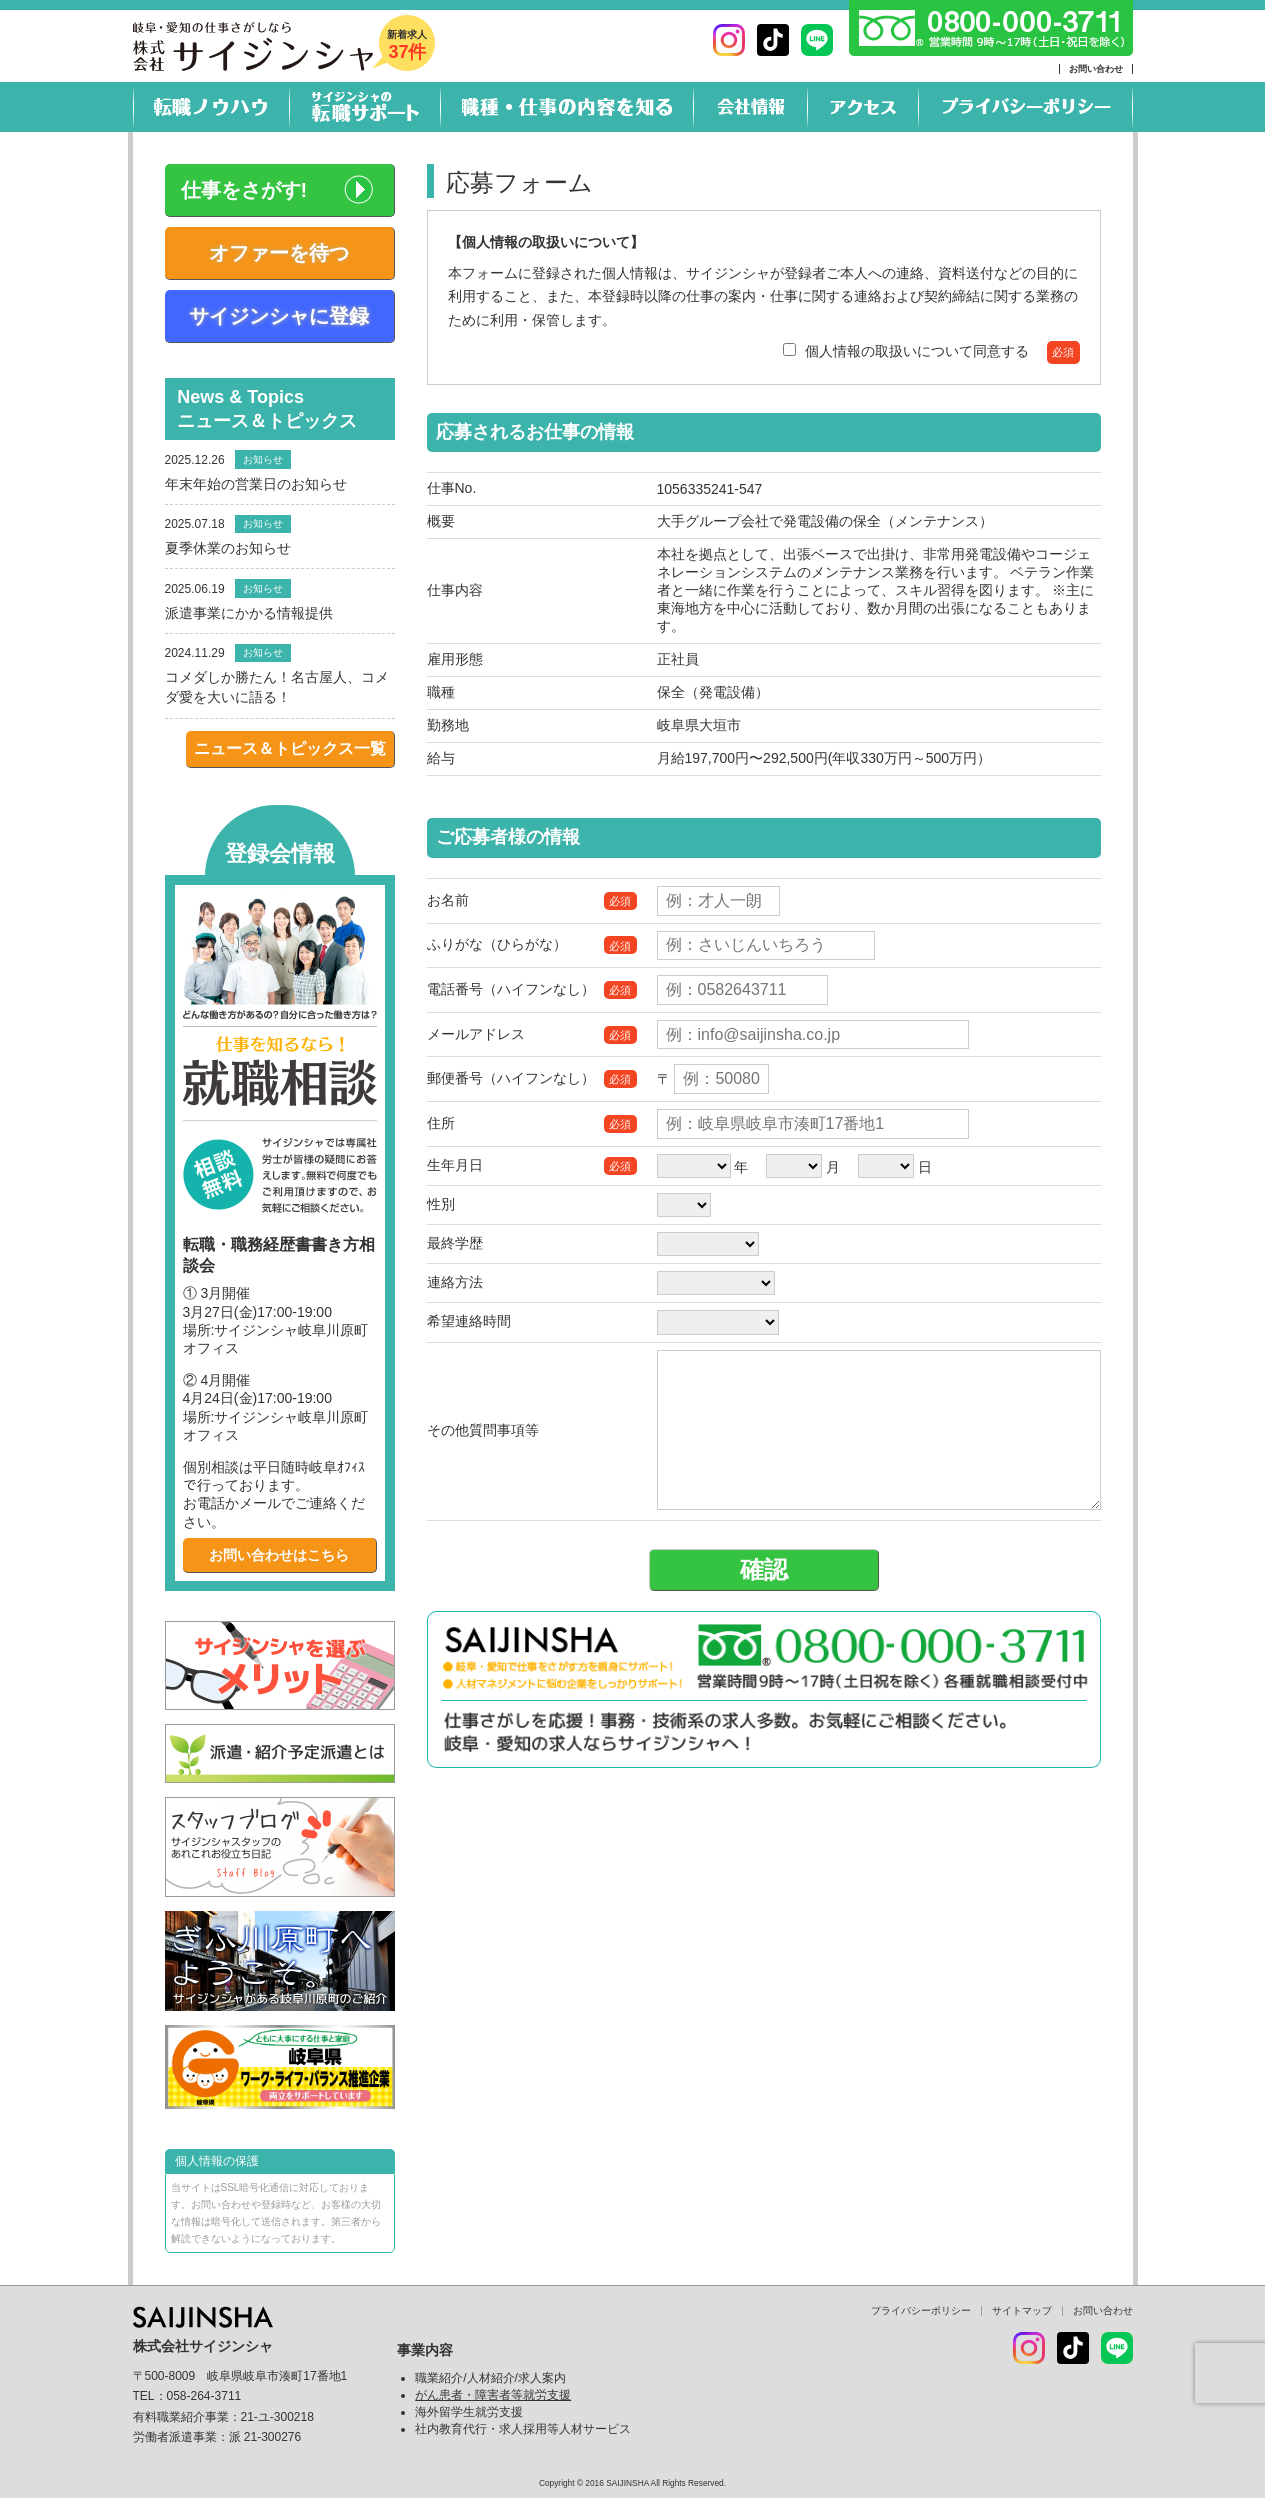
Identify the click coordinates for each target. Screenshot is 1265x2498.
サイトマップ (1022, 2310)
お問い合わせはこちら (279, 1555)
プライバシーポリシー (921, 2310)
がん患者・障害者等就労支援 (493, 2395)
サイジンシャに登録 (279, 316)
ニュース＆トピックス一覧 (290, 748)
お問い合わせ (1096, 69)
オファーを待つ (279, 253)
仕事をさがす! (244, 190)
